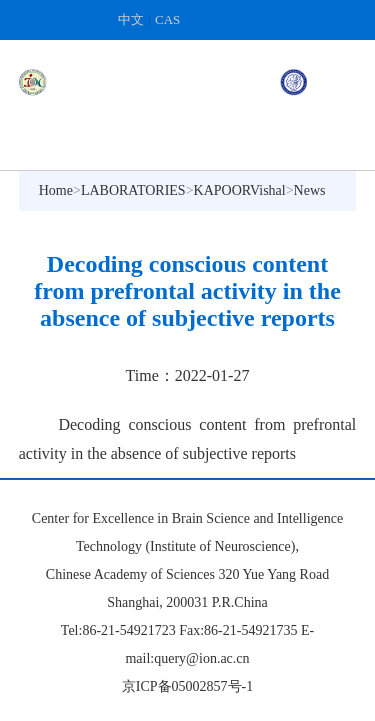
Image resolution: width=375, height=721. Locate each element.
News (310, 190)
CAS (167, 19)
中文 (131, 19)
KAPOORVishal (240, 190)
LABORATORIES (133, 190)
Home (56, 190)
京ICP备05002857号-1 (187, 686)
